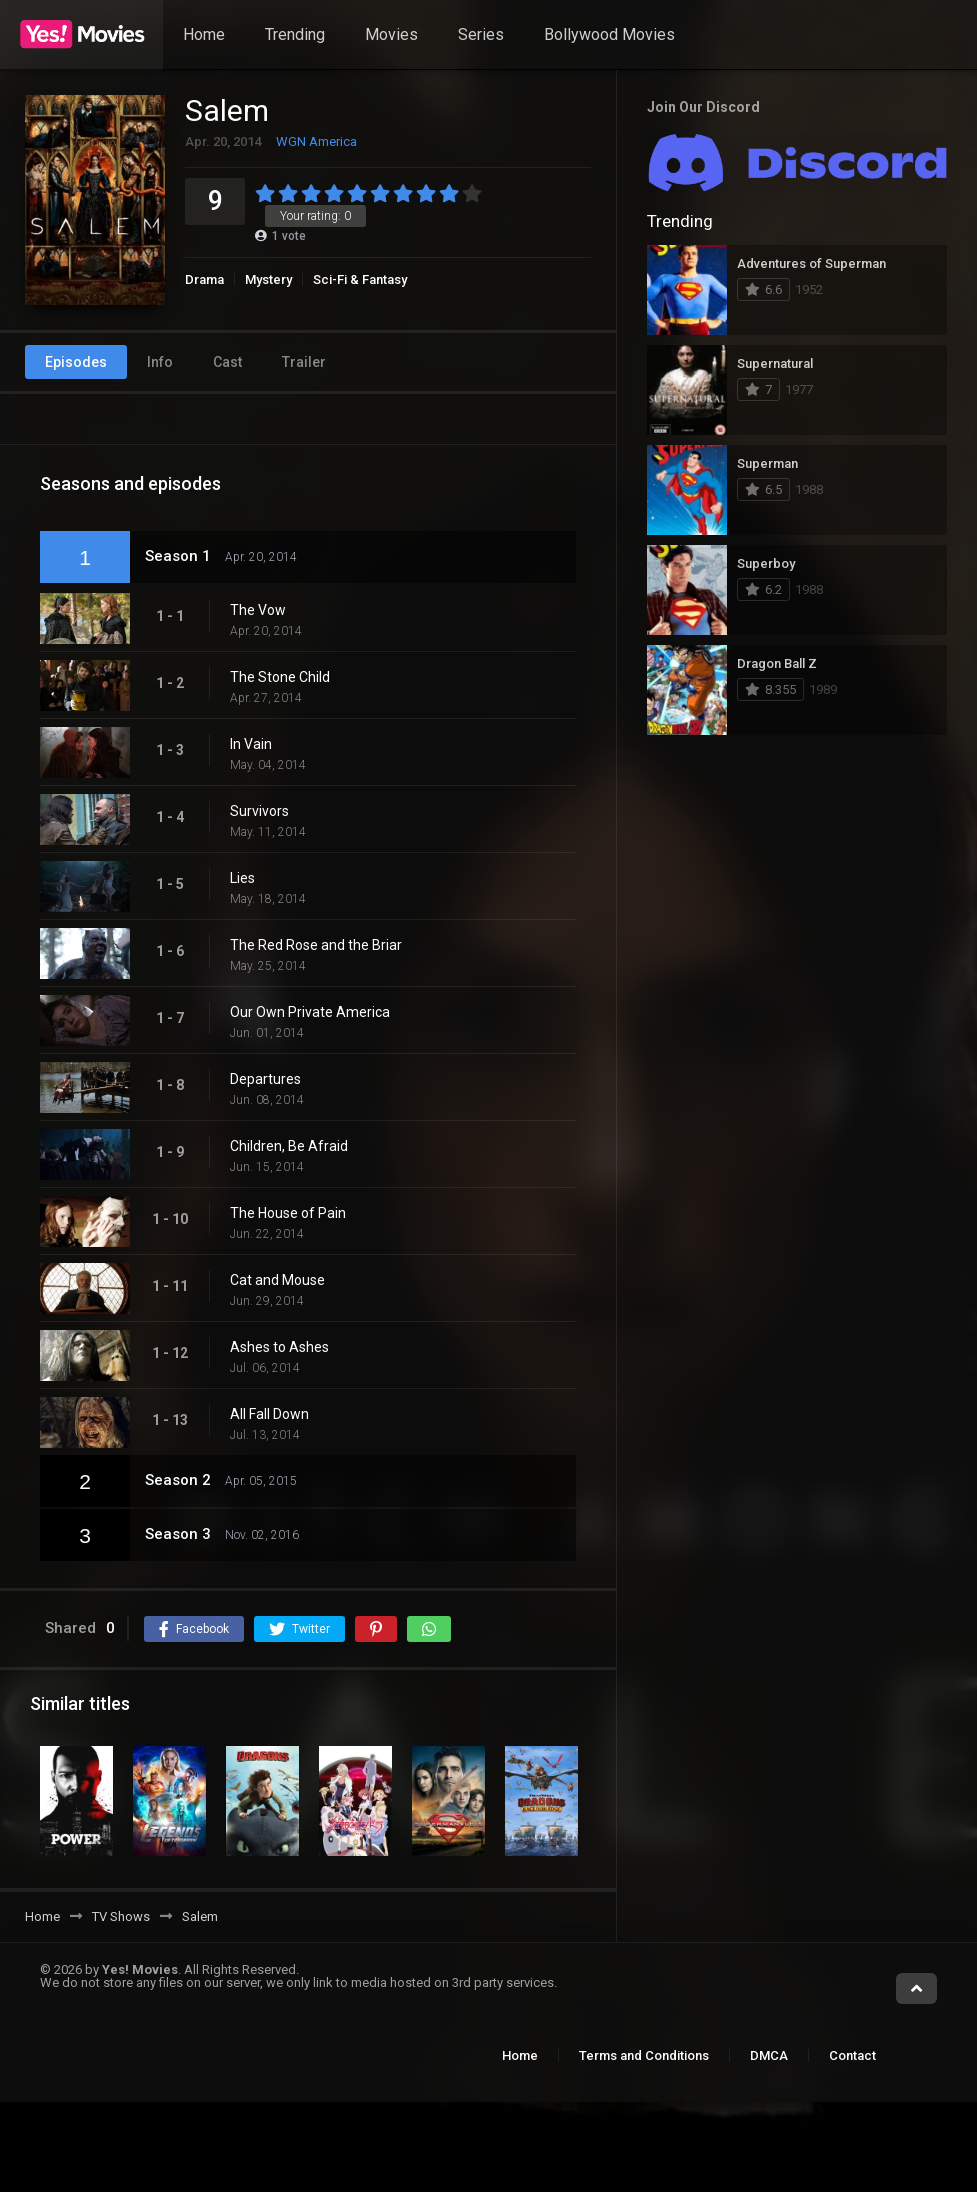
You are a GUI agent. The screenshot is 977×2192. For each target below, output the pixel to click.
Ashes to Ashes (279, 1347)
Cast (227, 362)
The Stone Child (280, 677)
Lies (242, 878)
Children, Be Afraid (289, 1146)
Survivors (259, 811)
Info (160, 362)
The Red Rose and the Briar (316, 945)
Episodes (76, 362)
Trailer (304, 362)
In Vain (251, 744)
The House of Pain (288, 1213)
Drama (204, 279)
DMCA (769, 2055)
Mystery (268, 279)
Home (204, 34)
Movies (391, 34)
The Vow (258, 610)
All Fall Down (269, 1414)
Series (481, 34)
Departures (265, 1079)
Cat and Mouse (277, 1280)
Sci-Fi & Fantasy (360, 279)
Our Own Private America (310, 1012)
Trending (295, 34)
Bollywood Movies (609, 34)
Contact (852, 2055)
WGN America (316, 141)
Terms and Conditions (644, 2055)
